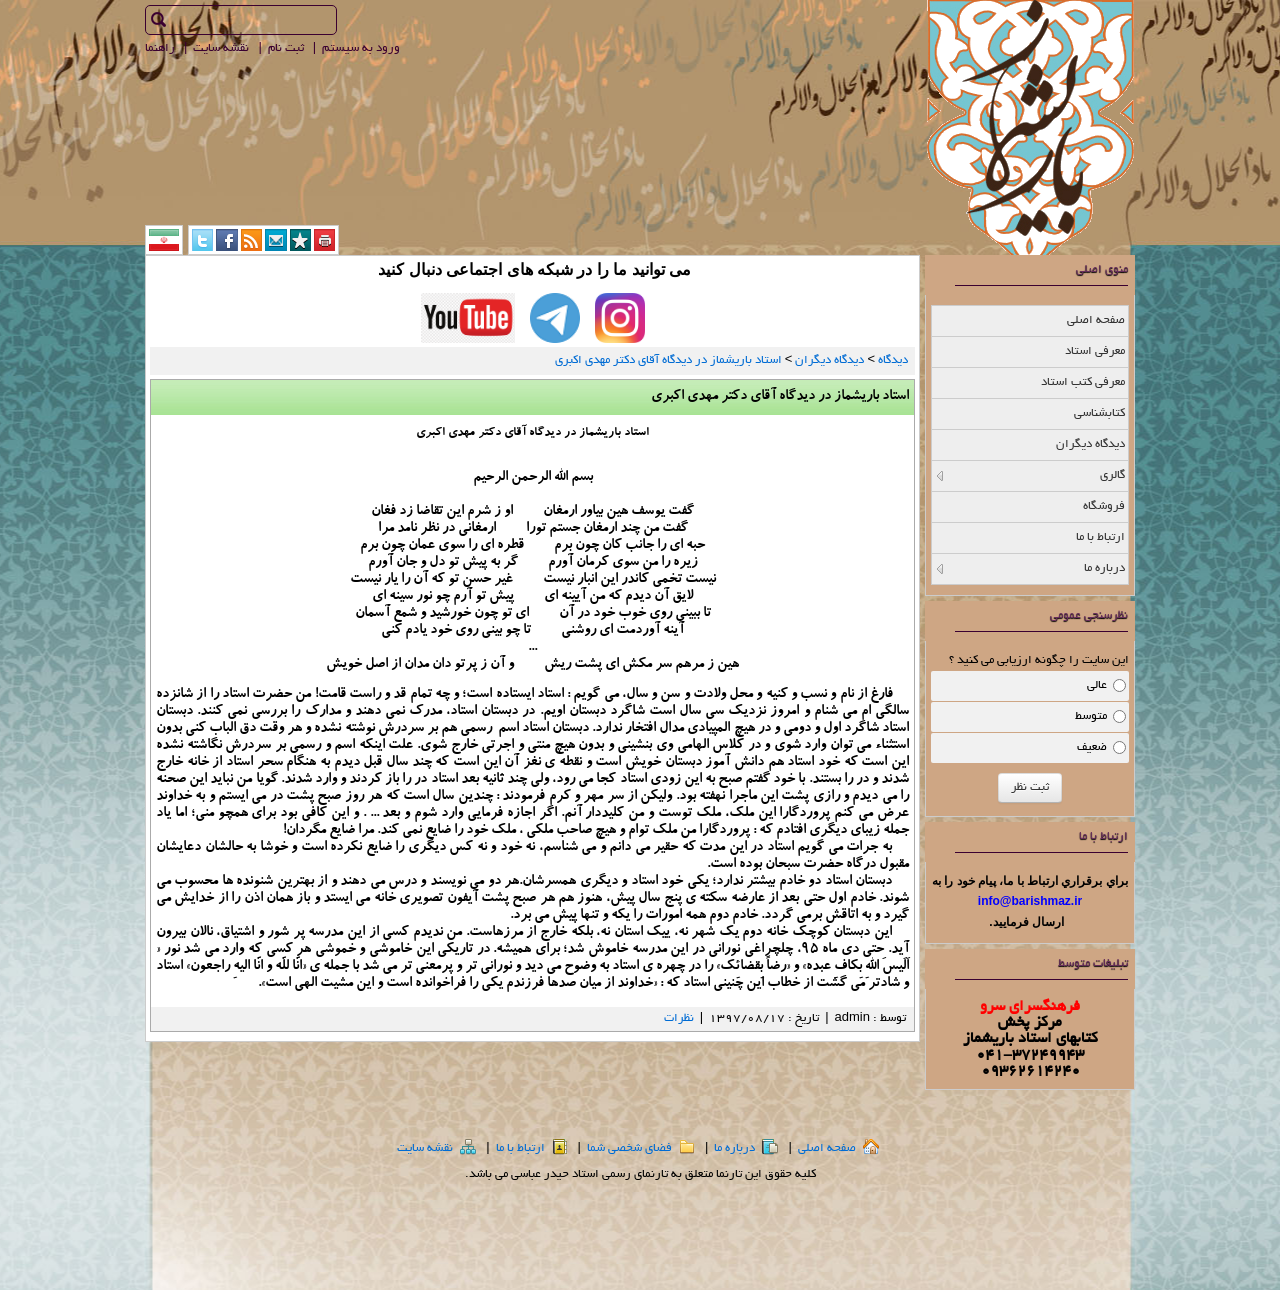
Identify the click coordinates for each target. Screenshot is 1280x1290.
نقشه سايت (222, 48)
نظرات (679, 1018)
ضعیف (1092, 747)
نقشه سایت (436, 1148)
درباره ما (746, 1148)
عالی (1097, 685)
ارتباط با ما (532, 1148)
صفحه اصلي (838, 1148)
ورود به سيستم (362, 48)
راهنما (161, 48)
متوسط (1091, 716)
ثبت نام (287, 48)
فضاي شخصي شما (641, 1148)
